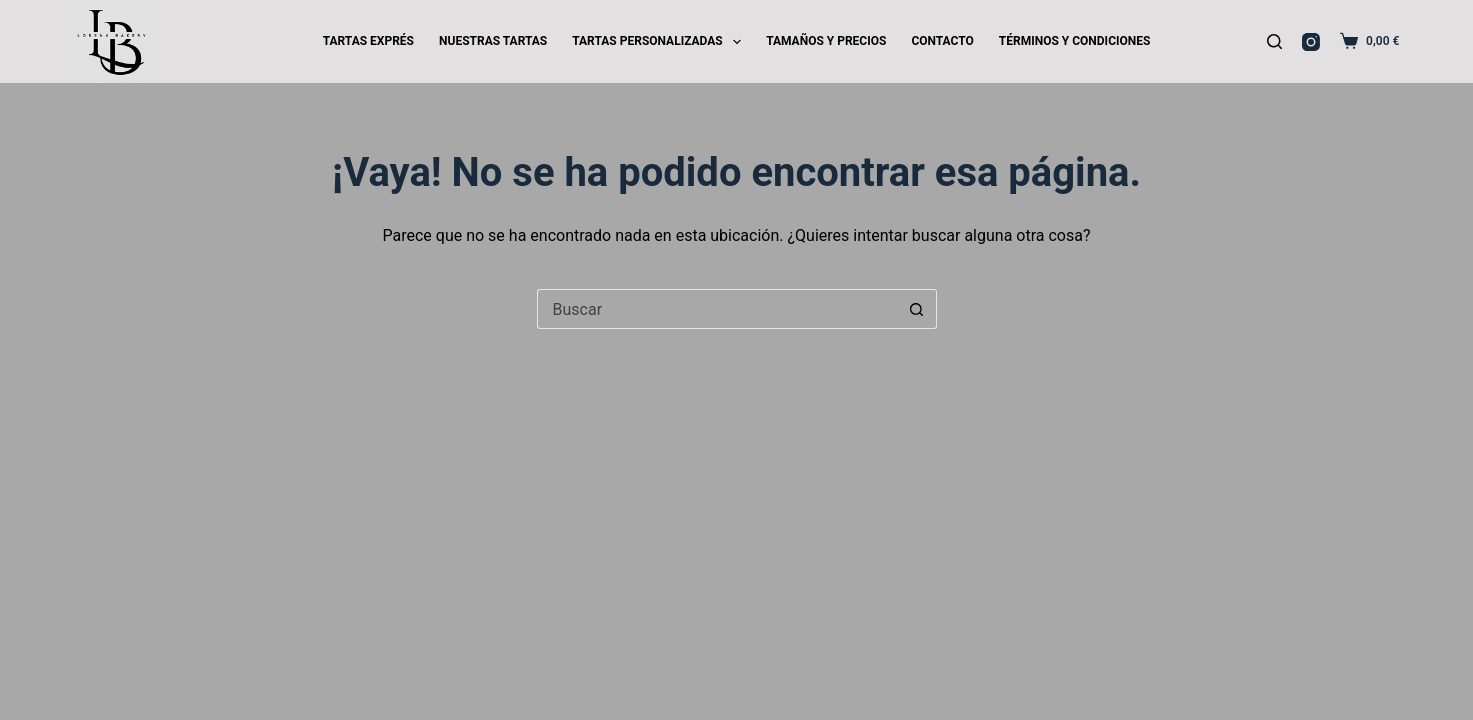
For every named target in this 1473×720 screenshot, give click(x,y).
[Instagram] (1311, 42)
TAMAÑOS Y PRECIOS (826, 41)
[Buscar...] (717, 309)
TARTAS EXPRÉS (368, 41)
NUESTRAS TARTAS (493, 41)
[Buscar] (1274, 41)
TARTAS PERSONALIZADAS (660, 42)
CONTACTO (942, 41)
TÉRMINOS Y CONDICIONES (1075, 41)
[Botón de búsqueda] (917, 309)
